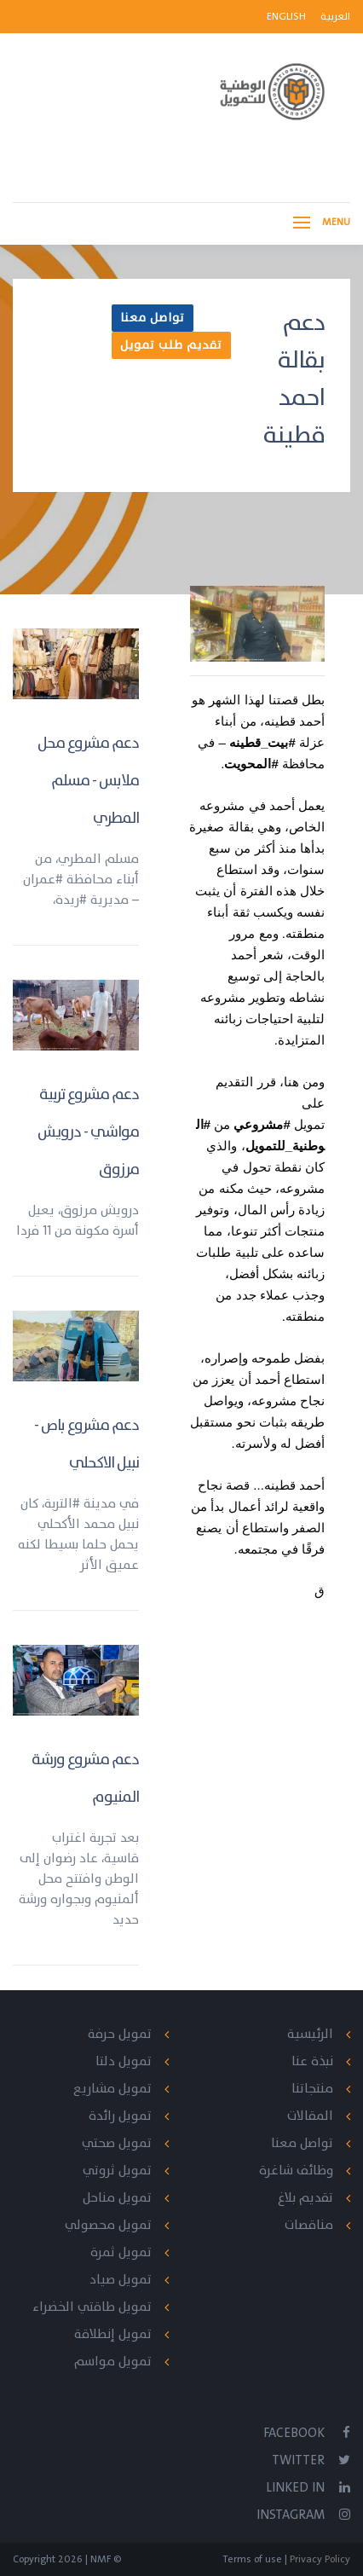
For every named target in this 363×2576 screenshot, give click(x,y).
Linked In (308, 2487)
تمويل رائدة (120, 2116)
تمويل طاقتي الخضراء (92, 2307)
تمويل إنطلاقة (113, 2334)
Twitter (311, 2460)
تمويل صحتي (117, 2143)
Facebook (306, 2433)
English (287, 16)
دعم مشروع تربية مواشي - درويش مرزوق (88, 1132)
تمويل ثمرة (121, 2252)
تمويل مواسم (113, 2361)
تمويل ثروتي (117, 2170)
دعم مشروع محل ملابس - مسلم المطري (88, 780)
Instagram (303, 2515)
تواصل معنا (152, 317)
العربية (335, 16)
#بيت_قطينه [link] (262, 742)
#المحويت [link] (251, 763)
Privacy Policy (318, 2558)
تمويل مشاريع (112, 2088)
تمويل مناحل (117, 2197)
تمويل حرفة (120, 2034)
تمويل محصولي (108, 2225)
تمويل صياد (120, 2279)
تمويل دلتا (123, 2061)
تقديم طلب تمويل (171, 345)
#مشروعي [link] (261, 1124)
